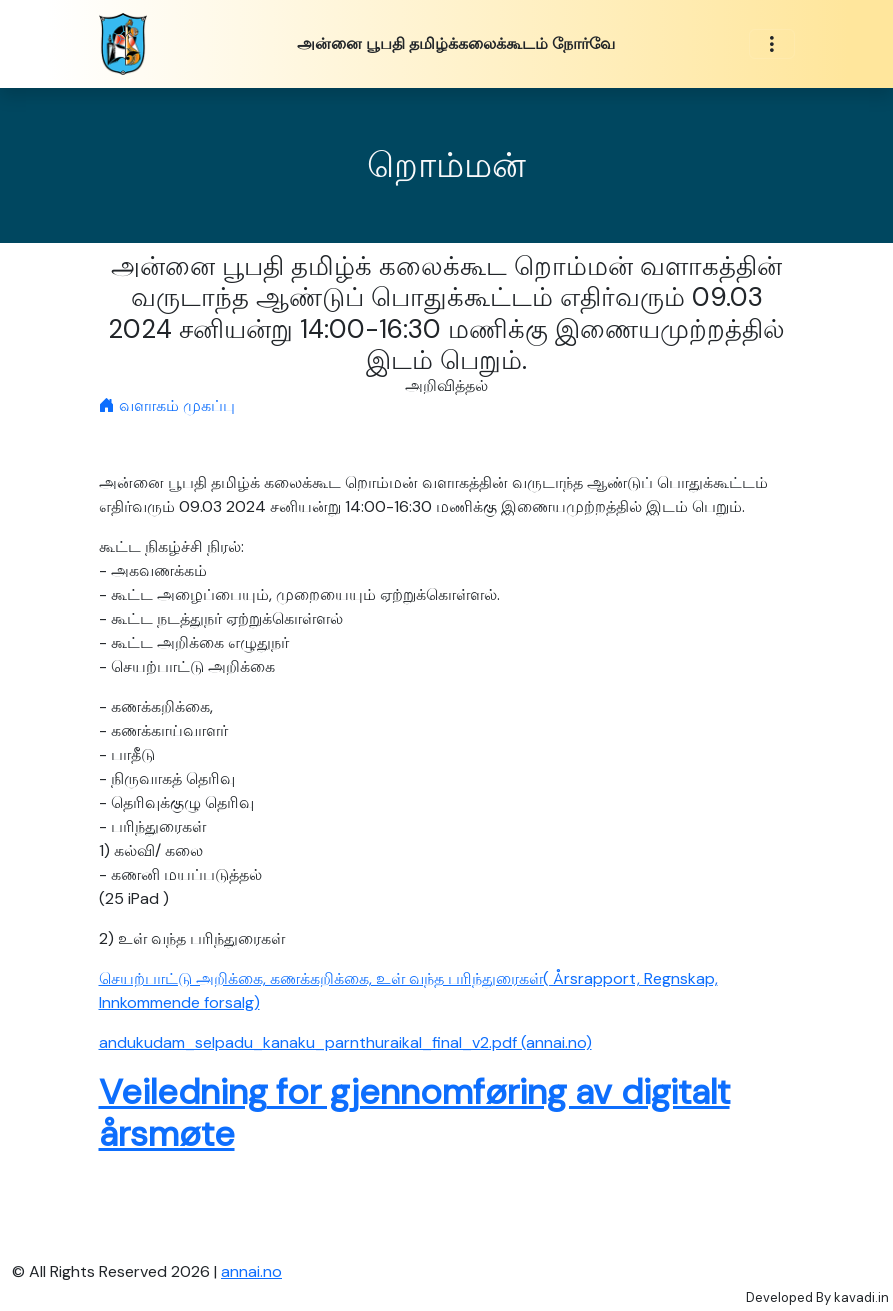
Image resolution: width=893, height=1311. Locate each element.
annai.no (251, 1271)
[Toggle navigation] (772, 44)
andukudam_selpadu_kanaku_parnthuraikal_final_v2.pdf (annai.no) (345, 1042)
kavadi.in (861, 1297)
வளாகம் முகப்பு (167, 405)
